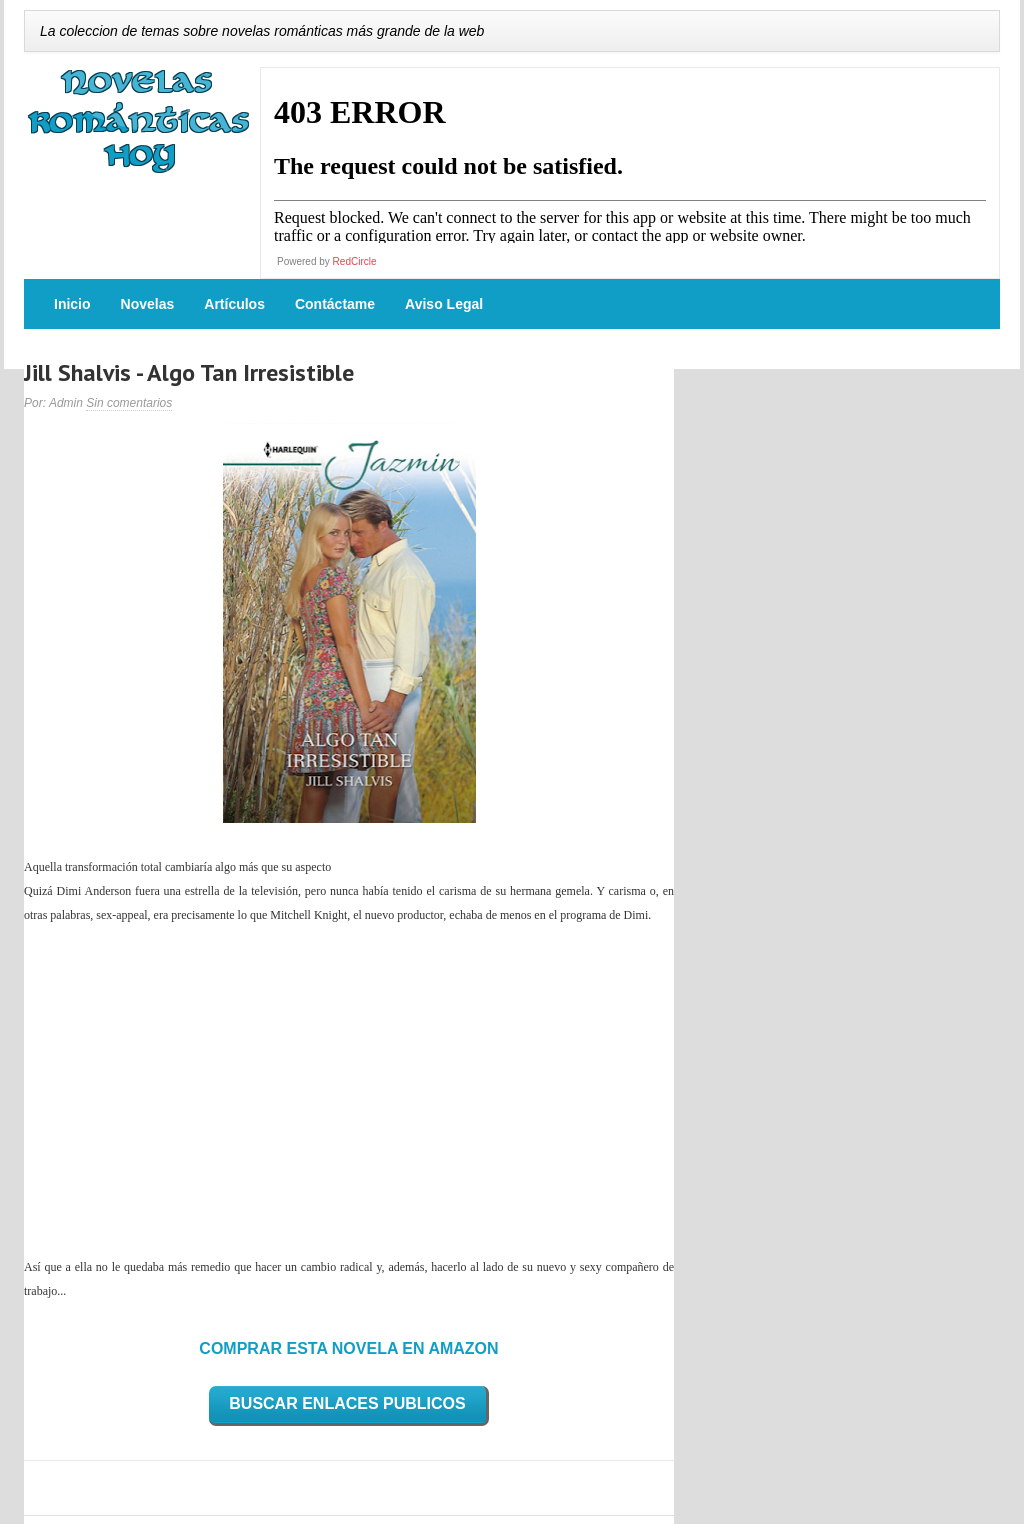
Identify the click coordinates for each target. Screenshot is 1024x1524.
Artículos (234, 304)
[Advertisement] (349, 1091)
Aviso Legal (444, 304)
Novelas (148, 304)
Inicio (72, 304)
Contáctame (335, 304)
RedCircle (355, 261)
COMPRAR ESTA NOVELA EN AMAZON (348, 1348)
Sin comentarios (129, 403)
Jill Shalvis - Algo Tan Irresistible (189, 372)
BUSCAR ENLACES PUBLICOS (347, 1403)
